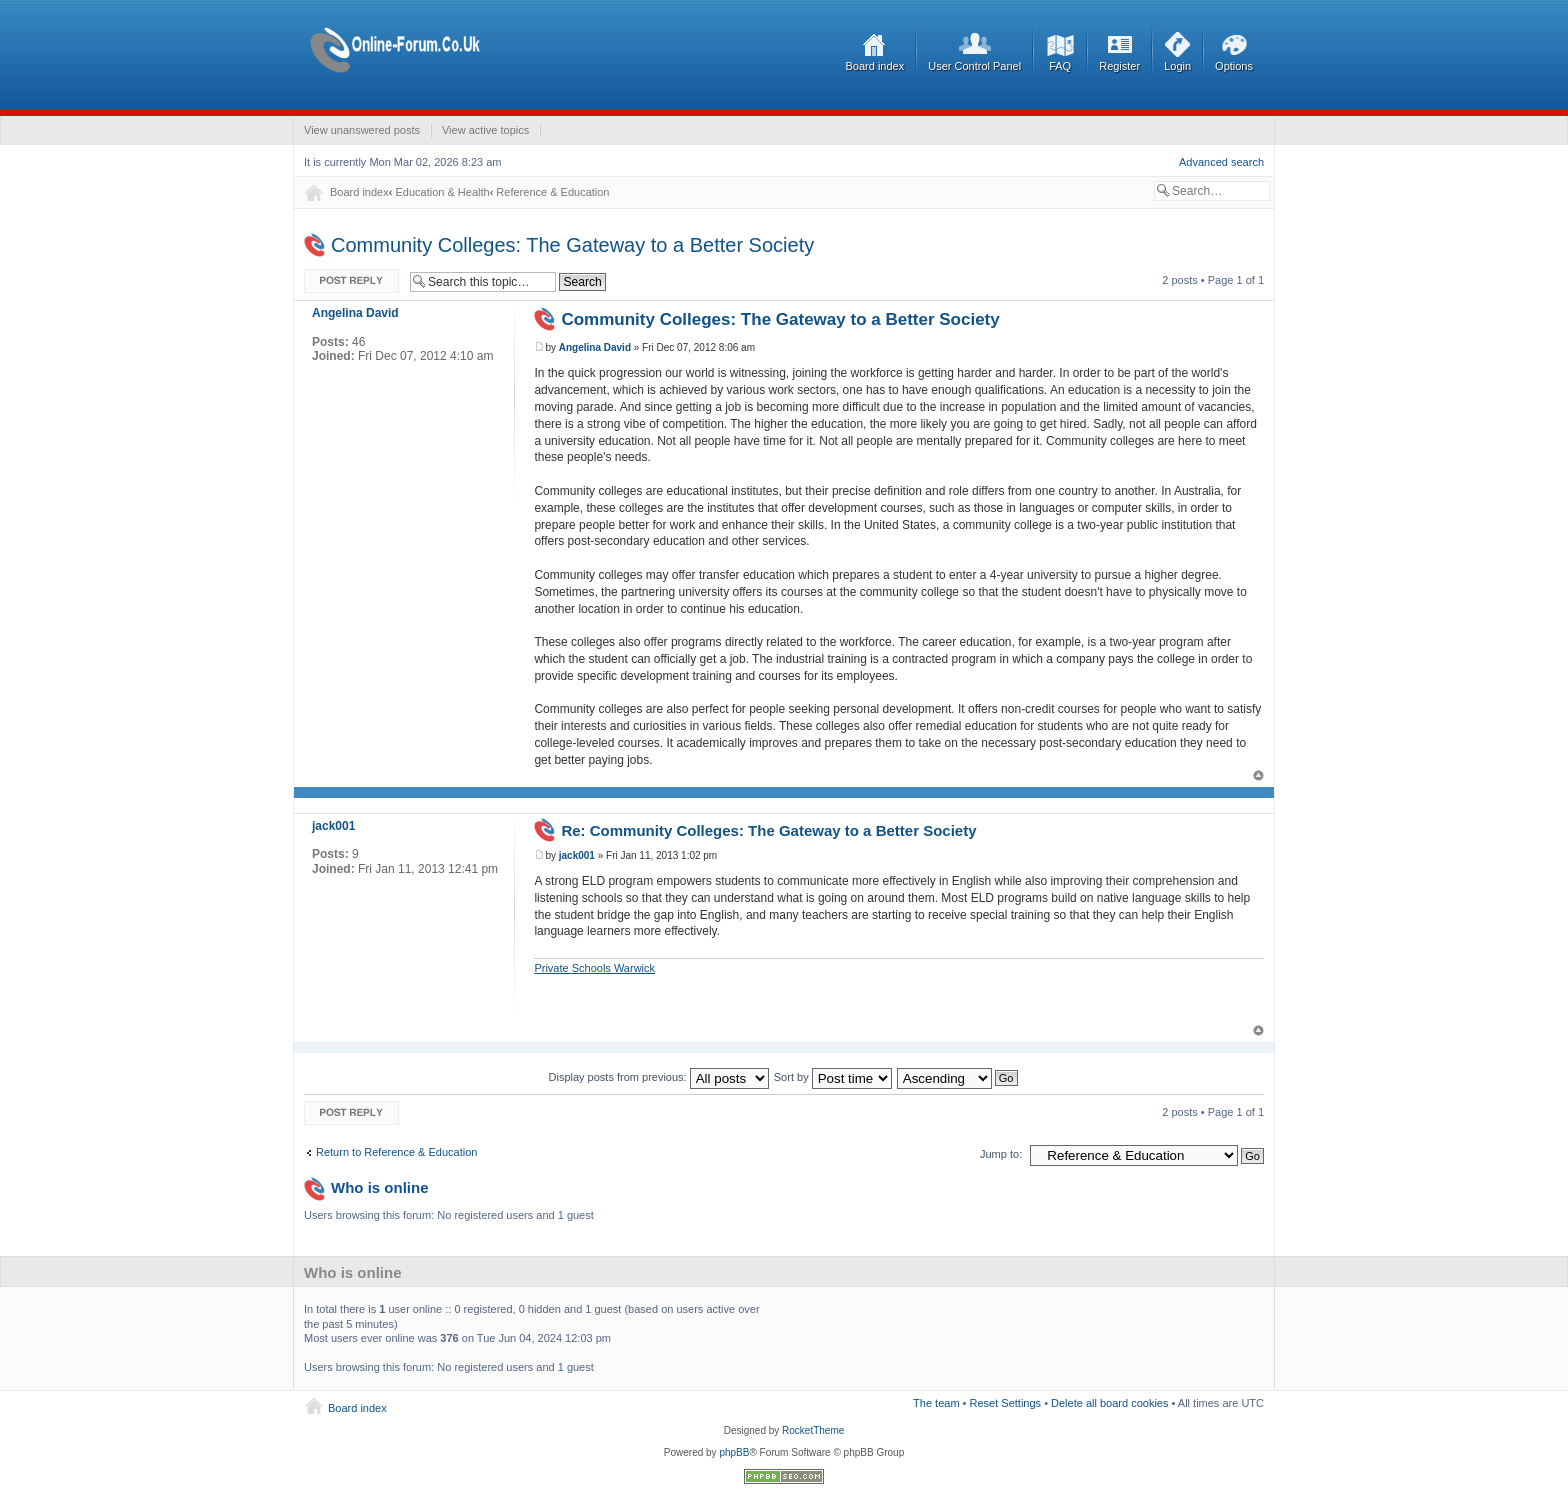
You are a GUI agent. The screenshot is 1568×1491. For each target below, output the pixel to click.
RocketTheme (813, 1430)
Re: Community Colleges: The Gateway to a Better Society (768, 830)
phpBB (734, 1452)
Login (1177, 66)
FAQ (1060, 66)
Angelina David (595, 347)
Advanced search (1221, 162)
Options (1234, 66)
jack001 (577, 855)
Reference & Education (552, 192)
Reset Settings (1006, 1403)
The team (936, 1403)
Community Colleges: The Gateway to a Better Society (572, 245)
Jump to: (1001, 1154)
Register (1119, 66)
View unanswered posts (362, 130)
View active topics (485, 130)
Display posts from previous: (659, 1077)
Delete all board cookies (1109, 1403)
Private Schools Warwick (594, 968)
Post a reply (352, 281)
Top (1258, 775)
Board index (875, 66)
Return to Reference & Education (396, 1152)
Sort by (833, 1077)
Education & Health (442, 192)
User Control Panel (974, 66)
